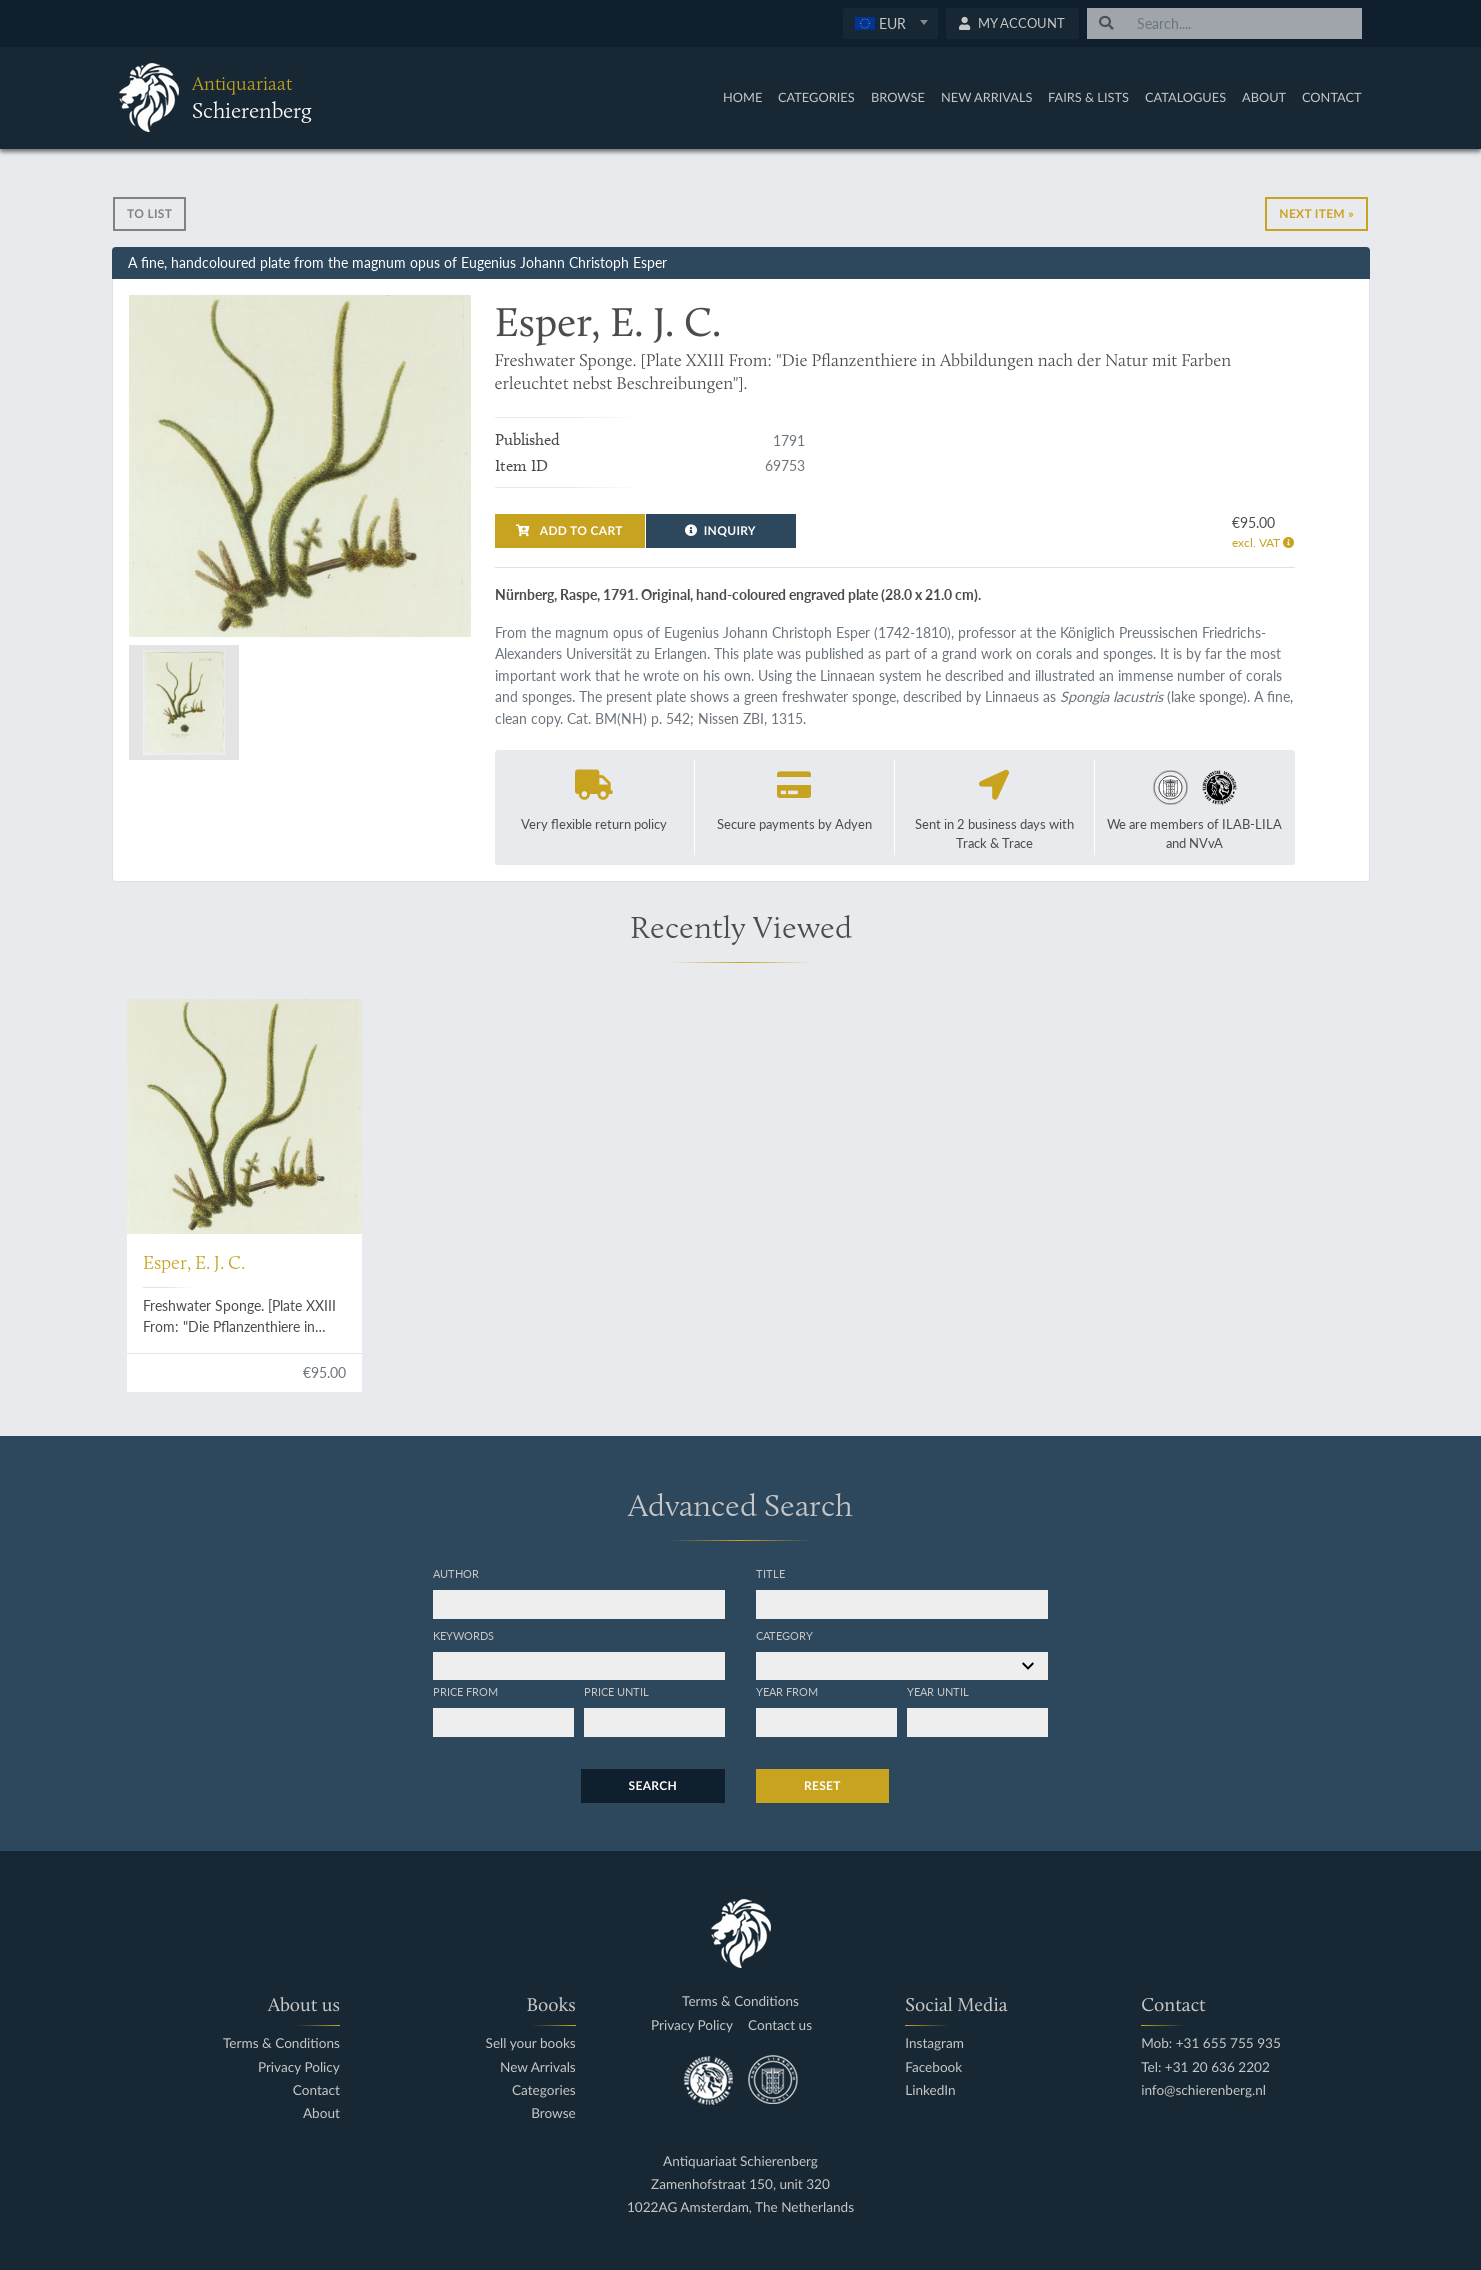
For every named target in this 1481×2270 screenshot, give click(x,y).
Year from (787, 1691)
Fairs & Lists (1088, 97)
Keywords (463, 1635)
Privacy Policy (299, 2067)
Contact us (780, 2025)
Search (653, 1785)
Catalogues (1185, 97)
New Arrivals (987, 97)
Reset (822, 1785)
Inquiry (720, 530)
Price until (616, 1691)
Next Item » (1316, 213)
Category (784, 1635)
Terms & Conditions (281, 2043)
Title (770, 1573)
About (1264, 97)
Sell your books (531, 2043)
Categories (816, 97)
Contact (1332, 97)
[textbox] (889, 23)
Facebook (933, 2067)
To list (149, 213)
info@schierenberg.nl (1203, 2090)
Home (742, 97)
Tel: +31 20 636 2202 (1205, 2067)
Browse (898, 97)
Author (456, 1573)
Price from (465, 1691)
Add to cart (569, 530)
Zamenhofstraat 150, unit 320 (740, 2184)
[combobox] (890, 23)
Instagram (934, 2043)
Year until (938, 1691)
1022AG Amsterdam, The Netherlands (740, 2207)
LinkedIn (930, 2090)
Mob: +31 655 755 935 (1211, 2043)
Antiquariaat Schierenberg (740, 2161)
